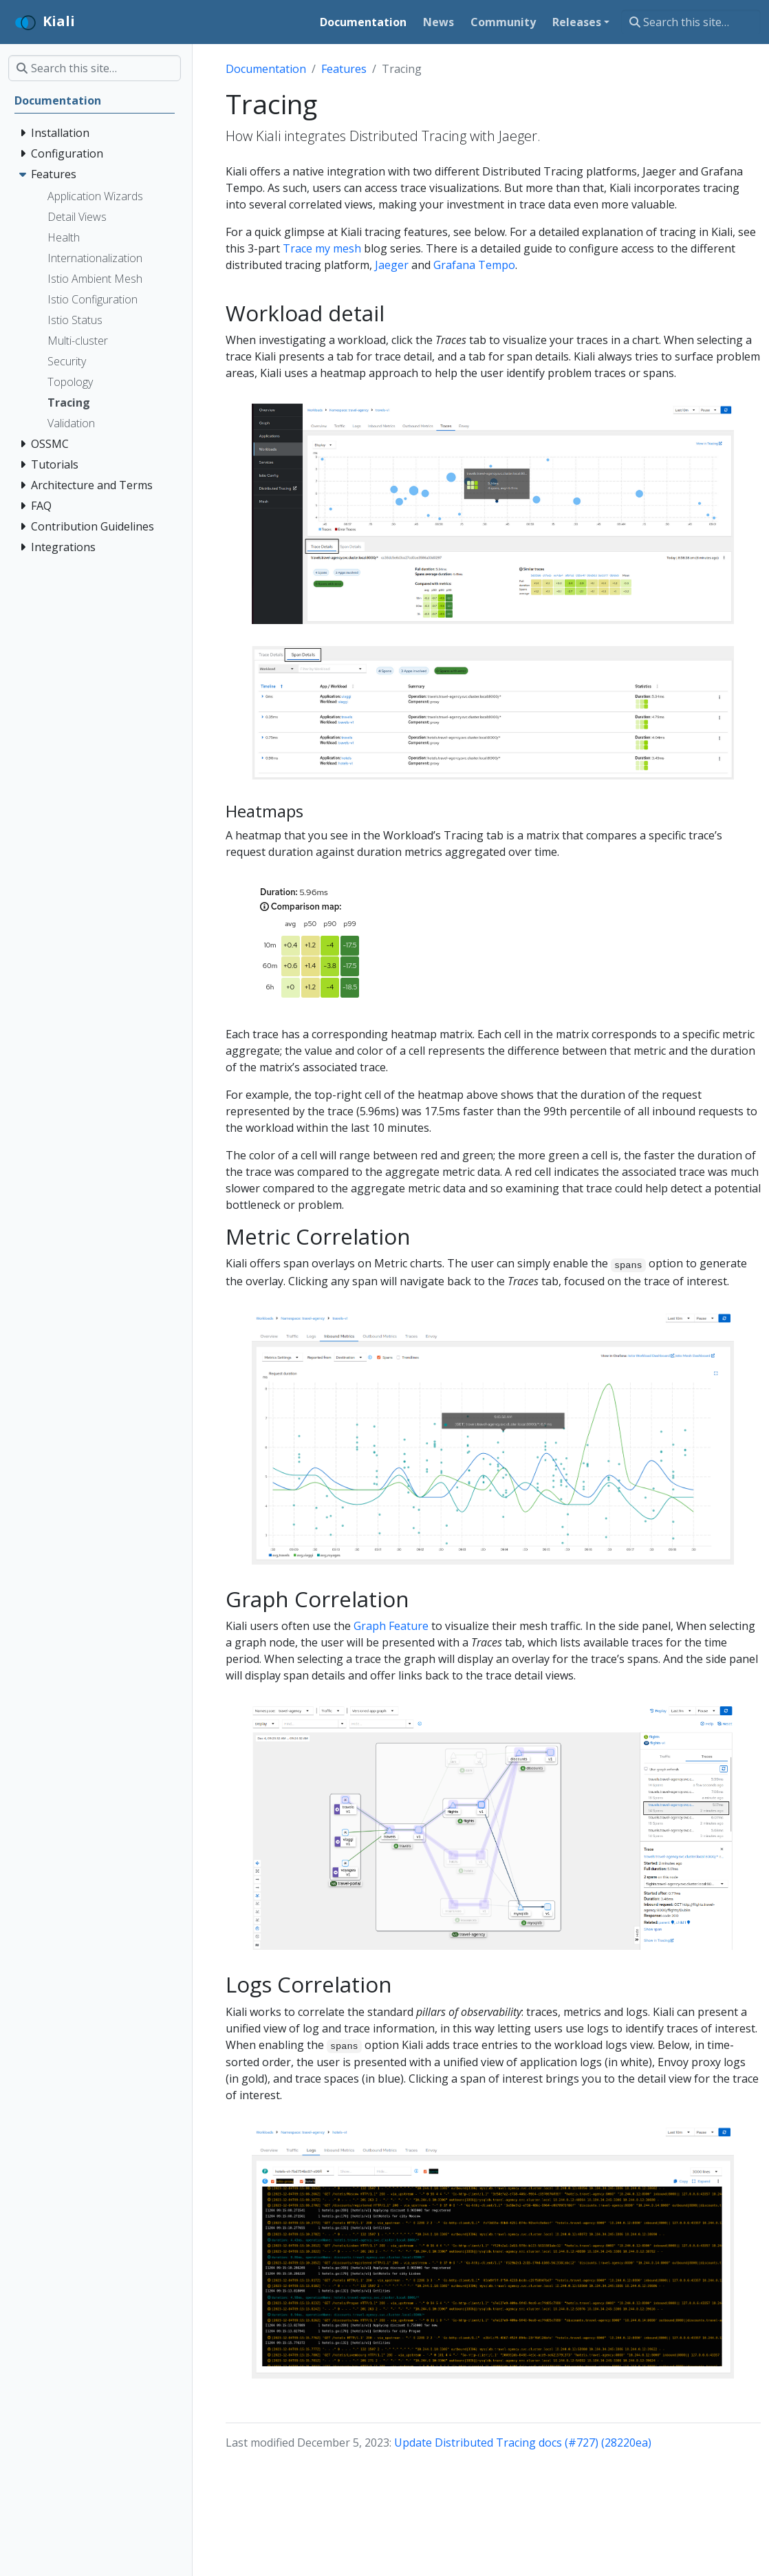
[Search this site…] (691, 22)
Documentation (266, 68)
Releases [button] (576, 22)
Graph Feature (391, 1625)
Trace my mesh (322, 248)
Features (344, 68)
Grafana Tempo (474, 264)
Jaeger (392, 264)
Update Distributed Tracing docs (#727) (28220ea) (522, 2442)
